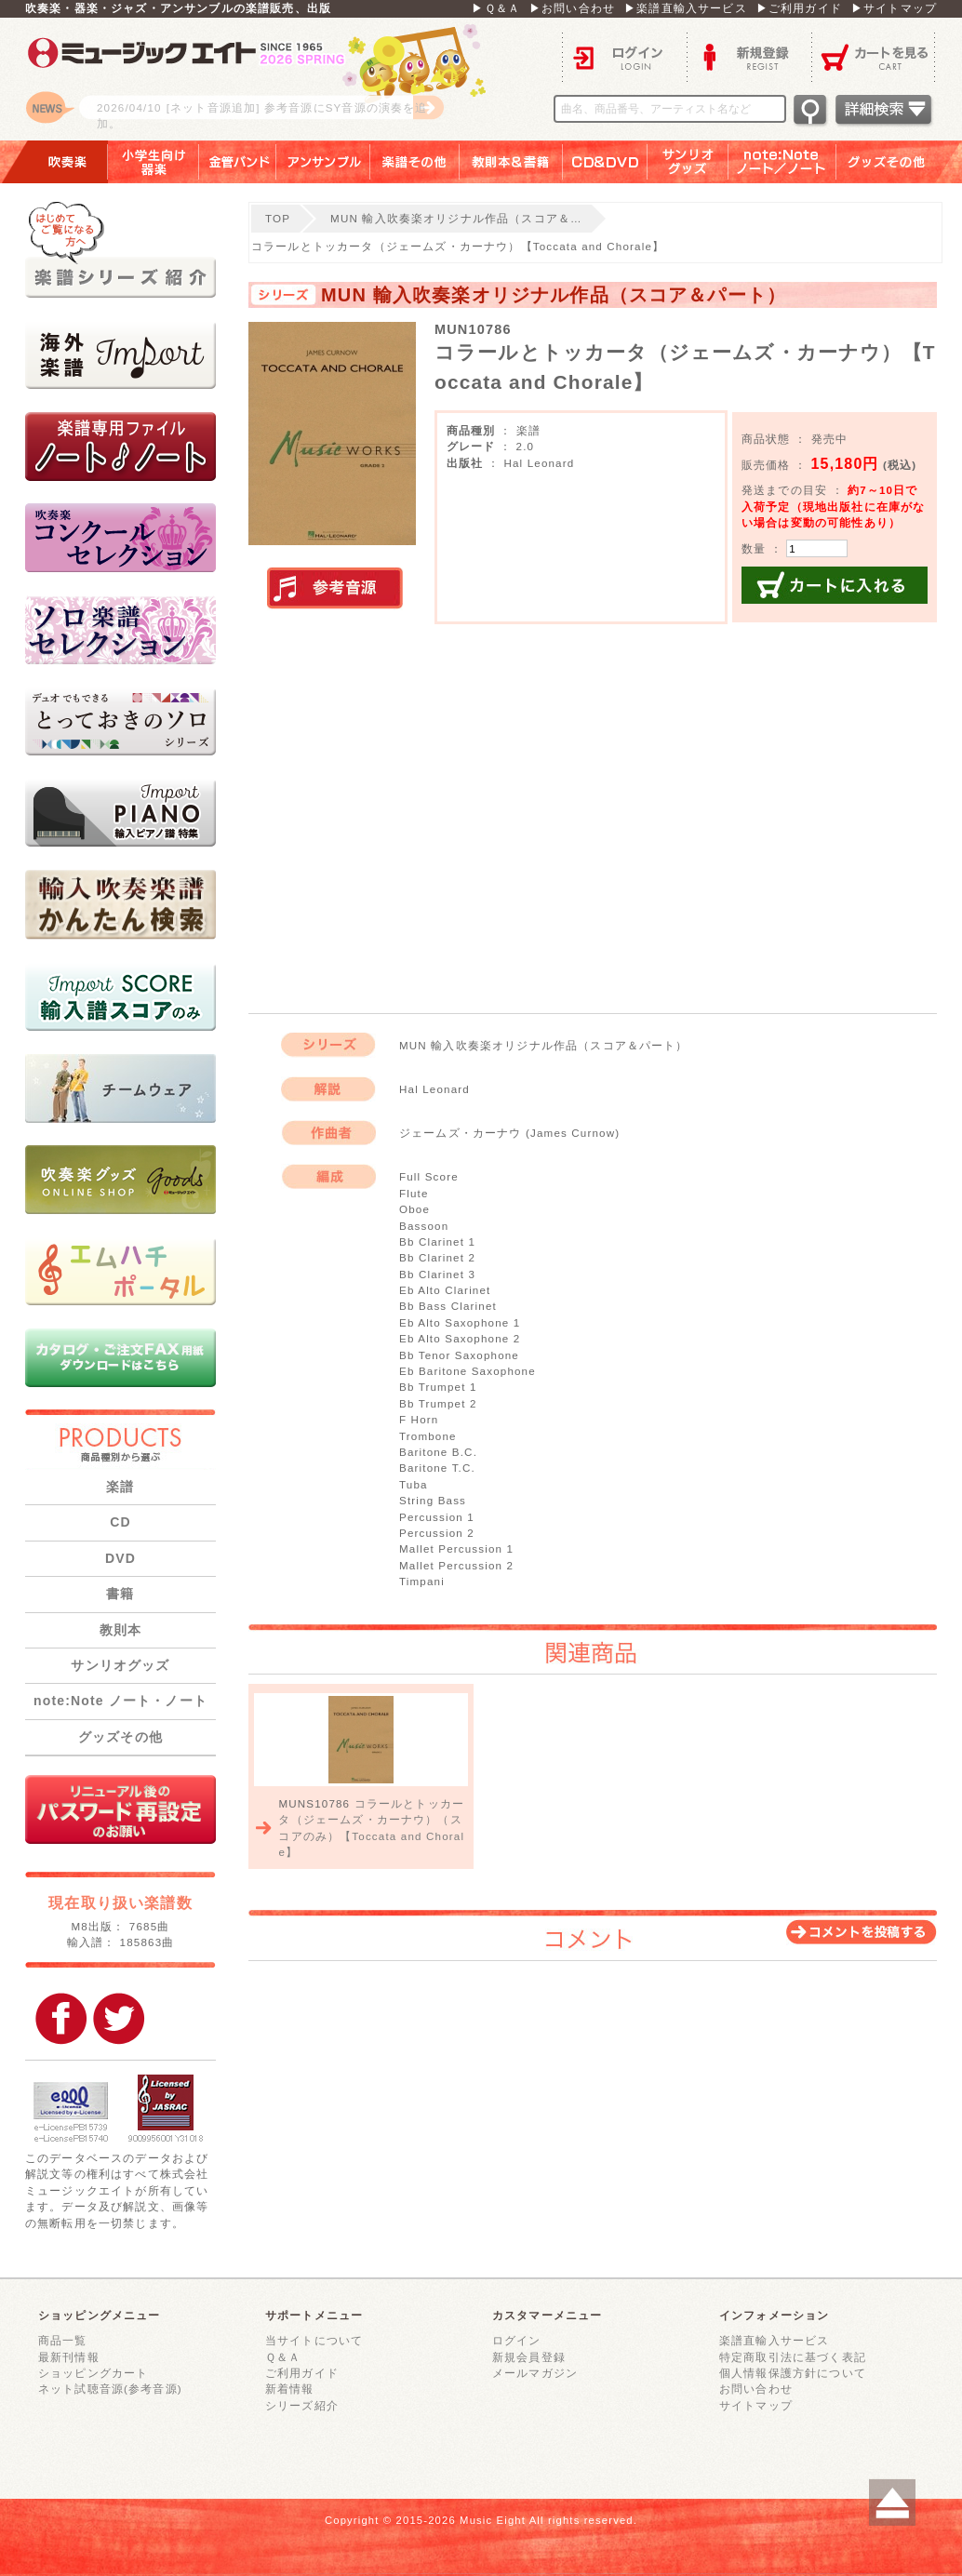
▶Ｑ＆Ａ (496, 8)
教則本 (120, 1629)
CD (120, 1522)
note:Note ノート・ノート (120, 1700)
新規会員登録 (529, 2357)
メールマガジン (535, 2373)
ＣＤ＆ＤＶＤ (605, 161)
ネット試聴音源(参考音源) (110, 2388)
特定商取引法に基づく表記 (792, 2357)
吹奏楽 (54, 161)
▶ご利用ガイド (799, 8)
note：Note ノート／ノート (782, 161)
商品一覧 (62, 2340)
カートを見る (874, 56)
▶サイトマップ (894, 8)
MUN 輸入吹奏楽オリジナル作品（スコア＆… (456, 218)
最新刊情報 (69, 2357)
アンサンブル (323, 161)
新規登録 (749, 56)
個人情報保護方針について (792, 2373)
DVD (120, 1558)
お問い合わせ (756, 2388)
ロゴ (257, 79)
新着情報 (289, 2388)
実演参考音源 (335, 588)
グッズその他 (899, 161)
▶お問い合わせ (572, 8)
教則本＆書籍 (511, 161)
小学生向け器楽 (153, 161)
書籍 (120, 1593)
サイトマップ (756, 2405)
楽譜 (120, 1486)
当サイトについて (314, 2340)
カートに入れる (835, 585)
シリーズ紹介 (302, 2405)
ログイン (624, 56)
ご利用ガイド (302, 2373)
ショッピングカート (93, 2373)
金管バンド (237, 161)
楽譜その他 (415, 161)
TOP (277, 218)
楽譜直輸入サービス (774, 2340)
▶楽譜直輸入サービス (685, 8)
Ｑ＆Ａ (283, 2357)
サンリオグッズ (688, 161)
